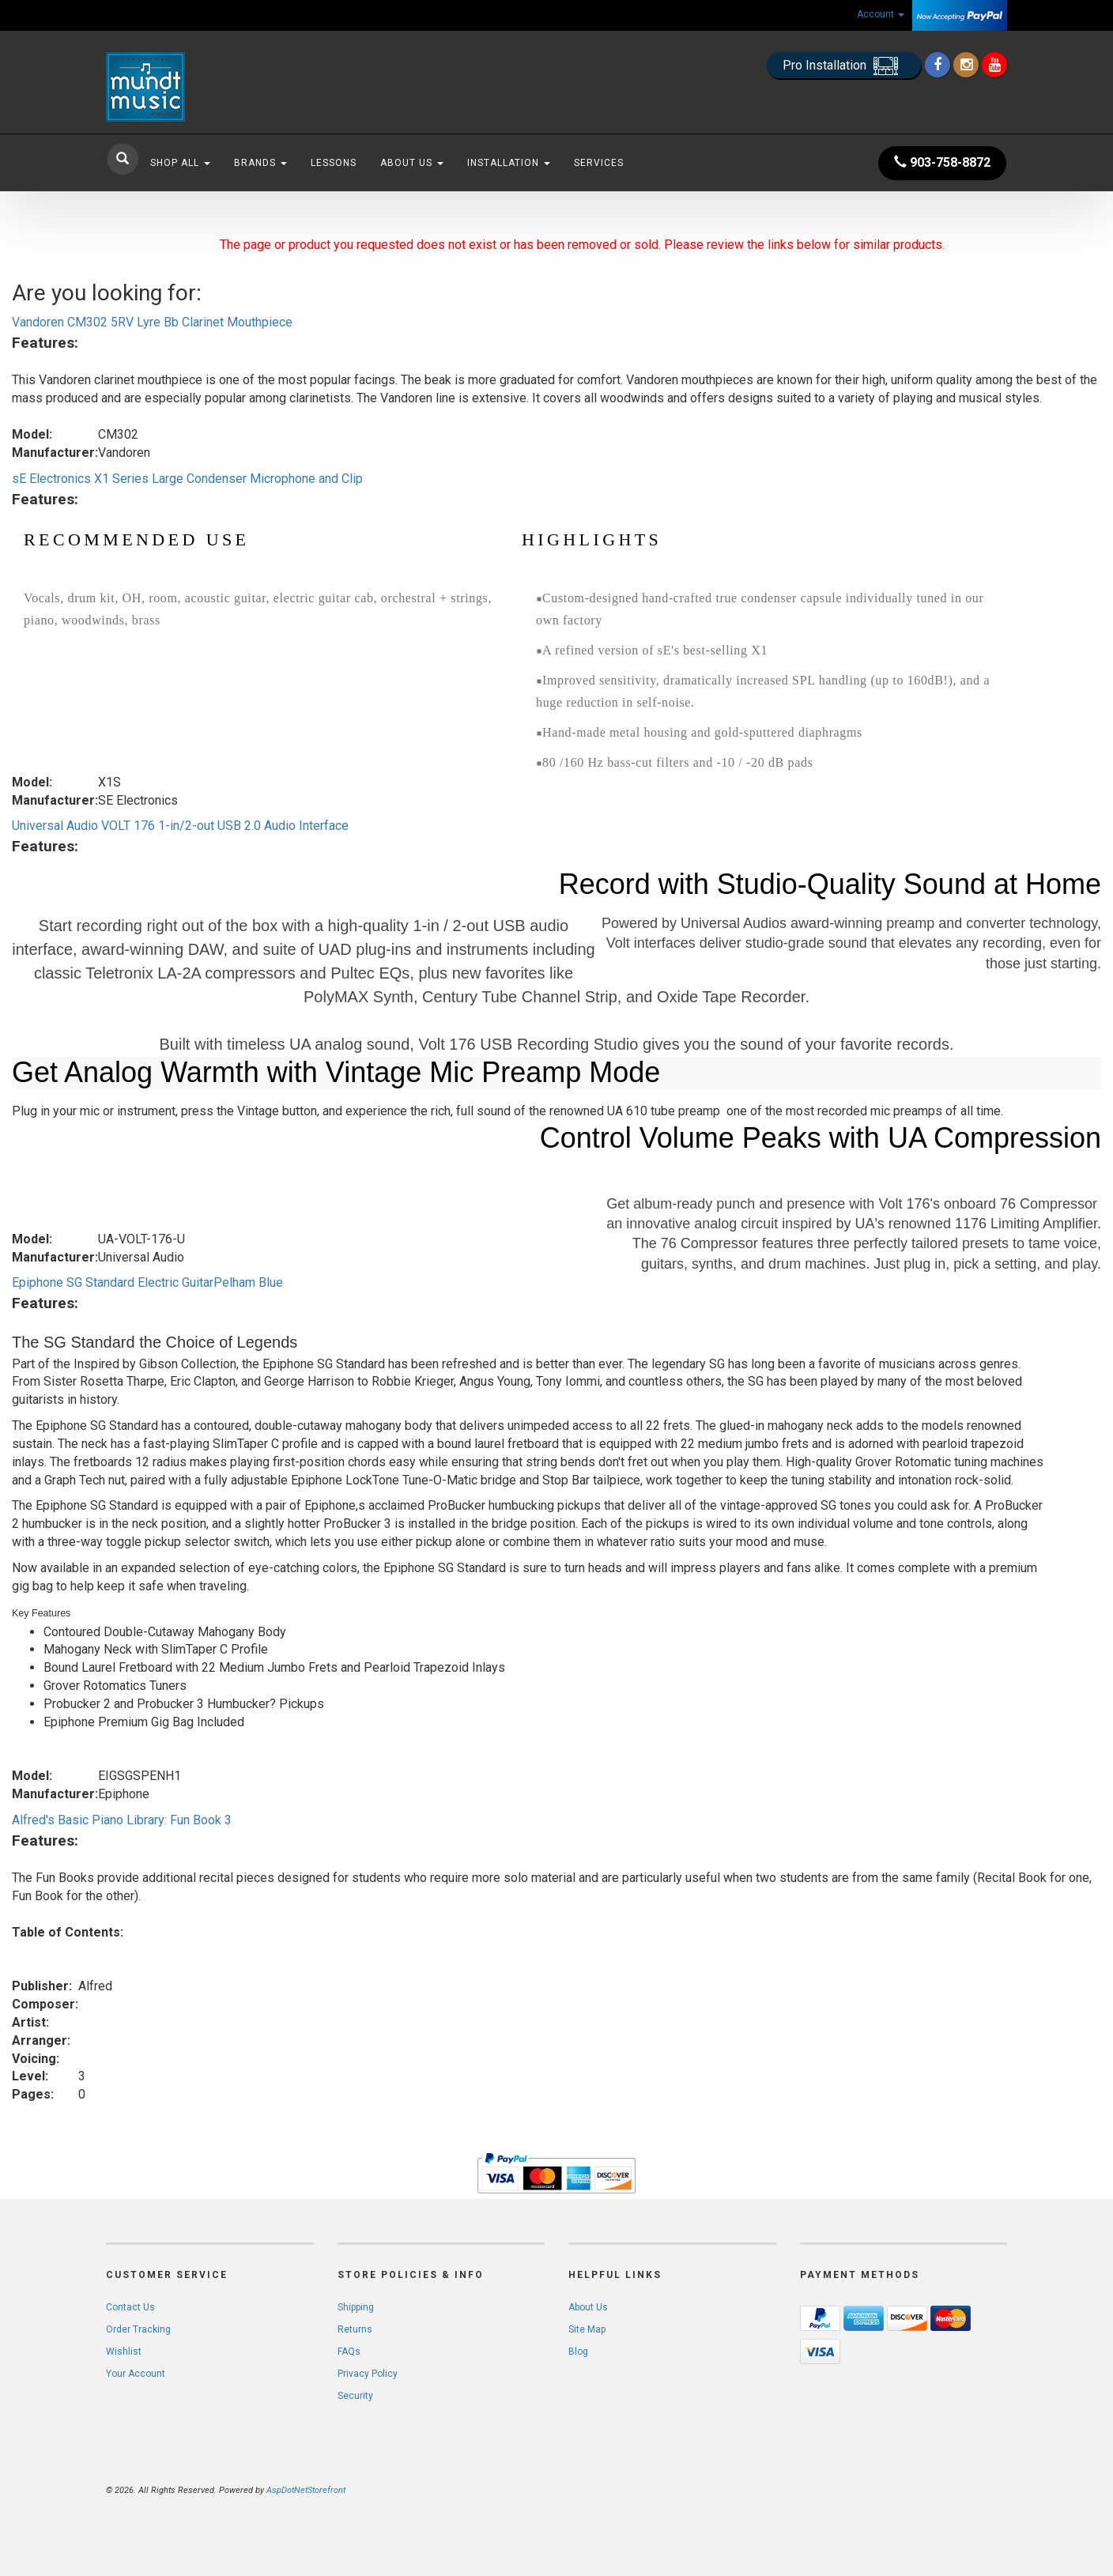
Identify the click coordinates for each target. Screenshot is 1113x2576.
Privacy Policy (368, 2373)
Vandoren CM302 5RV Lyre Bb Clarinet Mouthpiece (152, 322)
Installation (508, 162)
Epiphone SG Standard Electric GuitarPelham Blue (147, 1282)
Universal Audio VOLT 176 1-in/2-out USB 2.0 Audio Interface (180, 825)
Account (880, 14)
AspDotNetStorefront (305, 2490)
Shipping (356, 2307)
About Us (411, 162)
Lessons (334, 162)
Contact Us (130, 2307)
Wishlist (123, 2351)
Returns (355, 2329)
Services (599, 162)
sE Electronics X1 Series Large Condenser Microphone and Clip (187, 478)
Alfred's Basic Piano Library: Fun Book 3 (122, 1819)
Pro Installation (844, 66)
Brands (260, 162)
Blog (578, 2351)
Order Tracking (138, 2329)
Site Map (587, 2329)
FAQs (349, 2351)
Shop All (180, 162)
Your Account (135, 2373)
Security (355, 2395)
